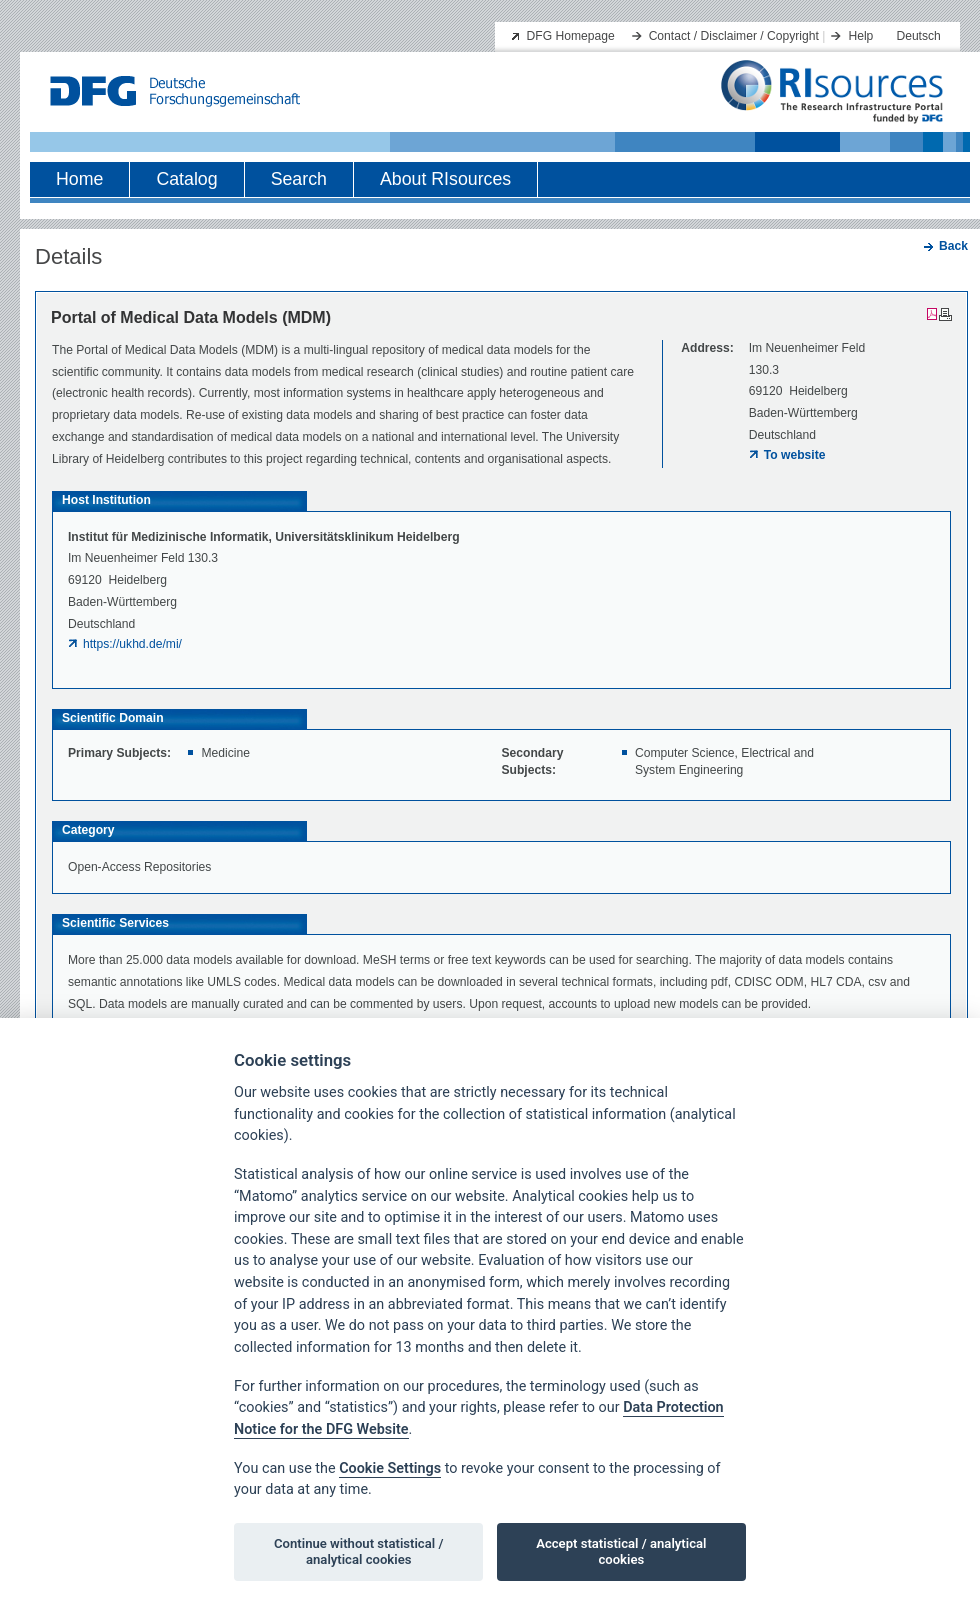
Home (79, 179)
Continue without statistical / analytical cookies (358, 1551)
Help (860, 36)
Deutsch (918, 36)
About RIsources (445, 179)
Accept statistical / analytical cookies (621, 1551)
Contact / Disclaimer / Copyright (734, 36)
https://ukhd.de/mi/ (132, 644)
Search (299, 179)
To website (795, 455)
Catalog (186, 179)
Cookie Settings (390, 1468)
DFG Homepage (571, 36)
